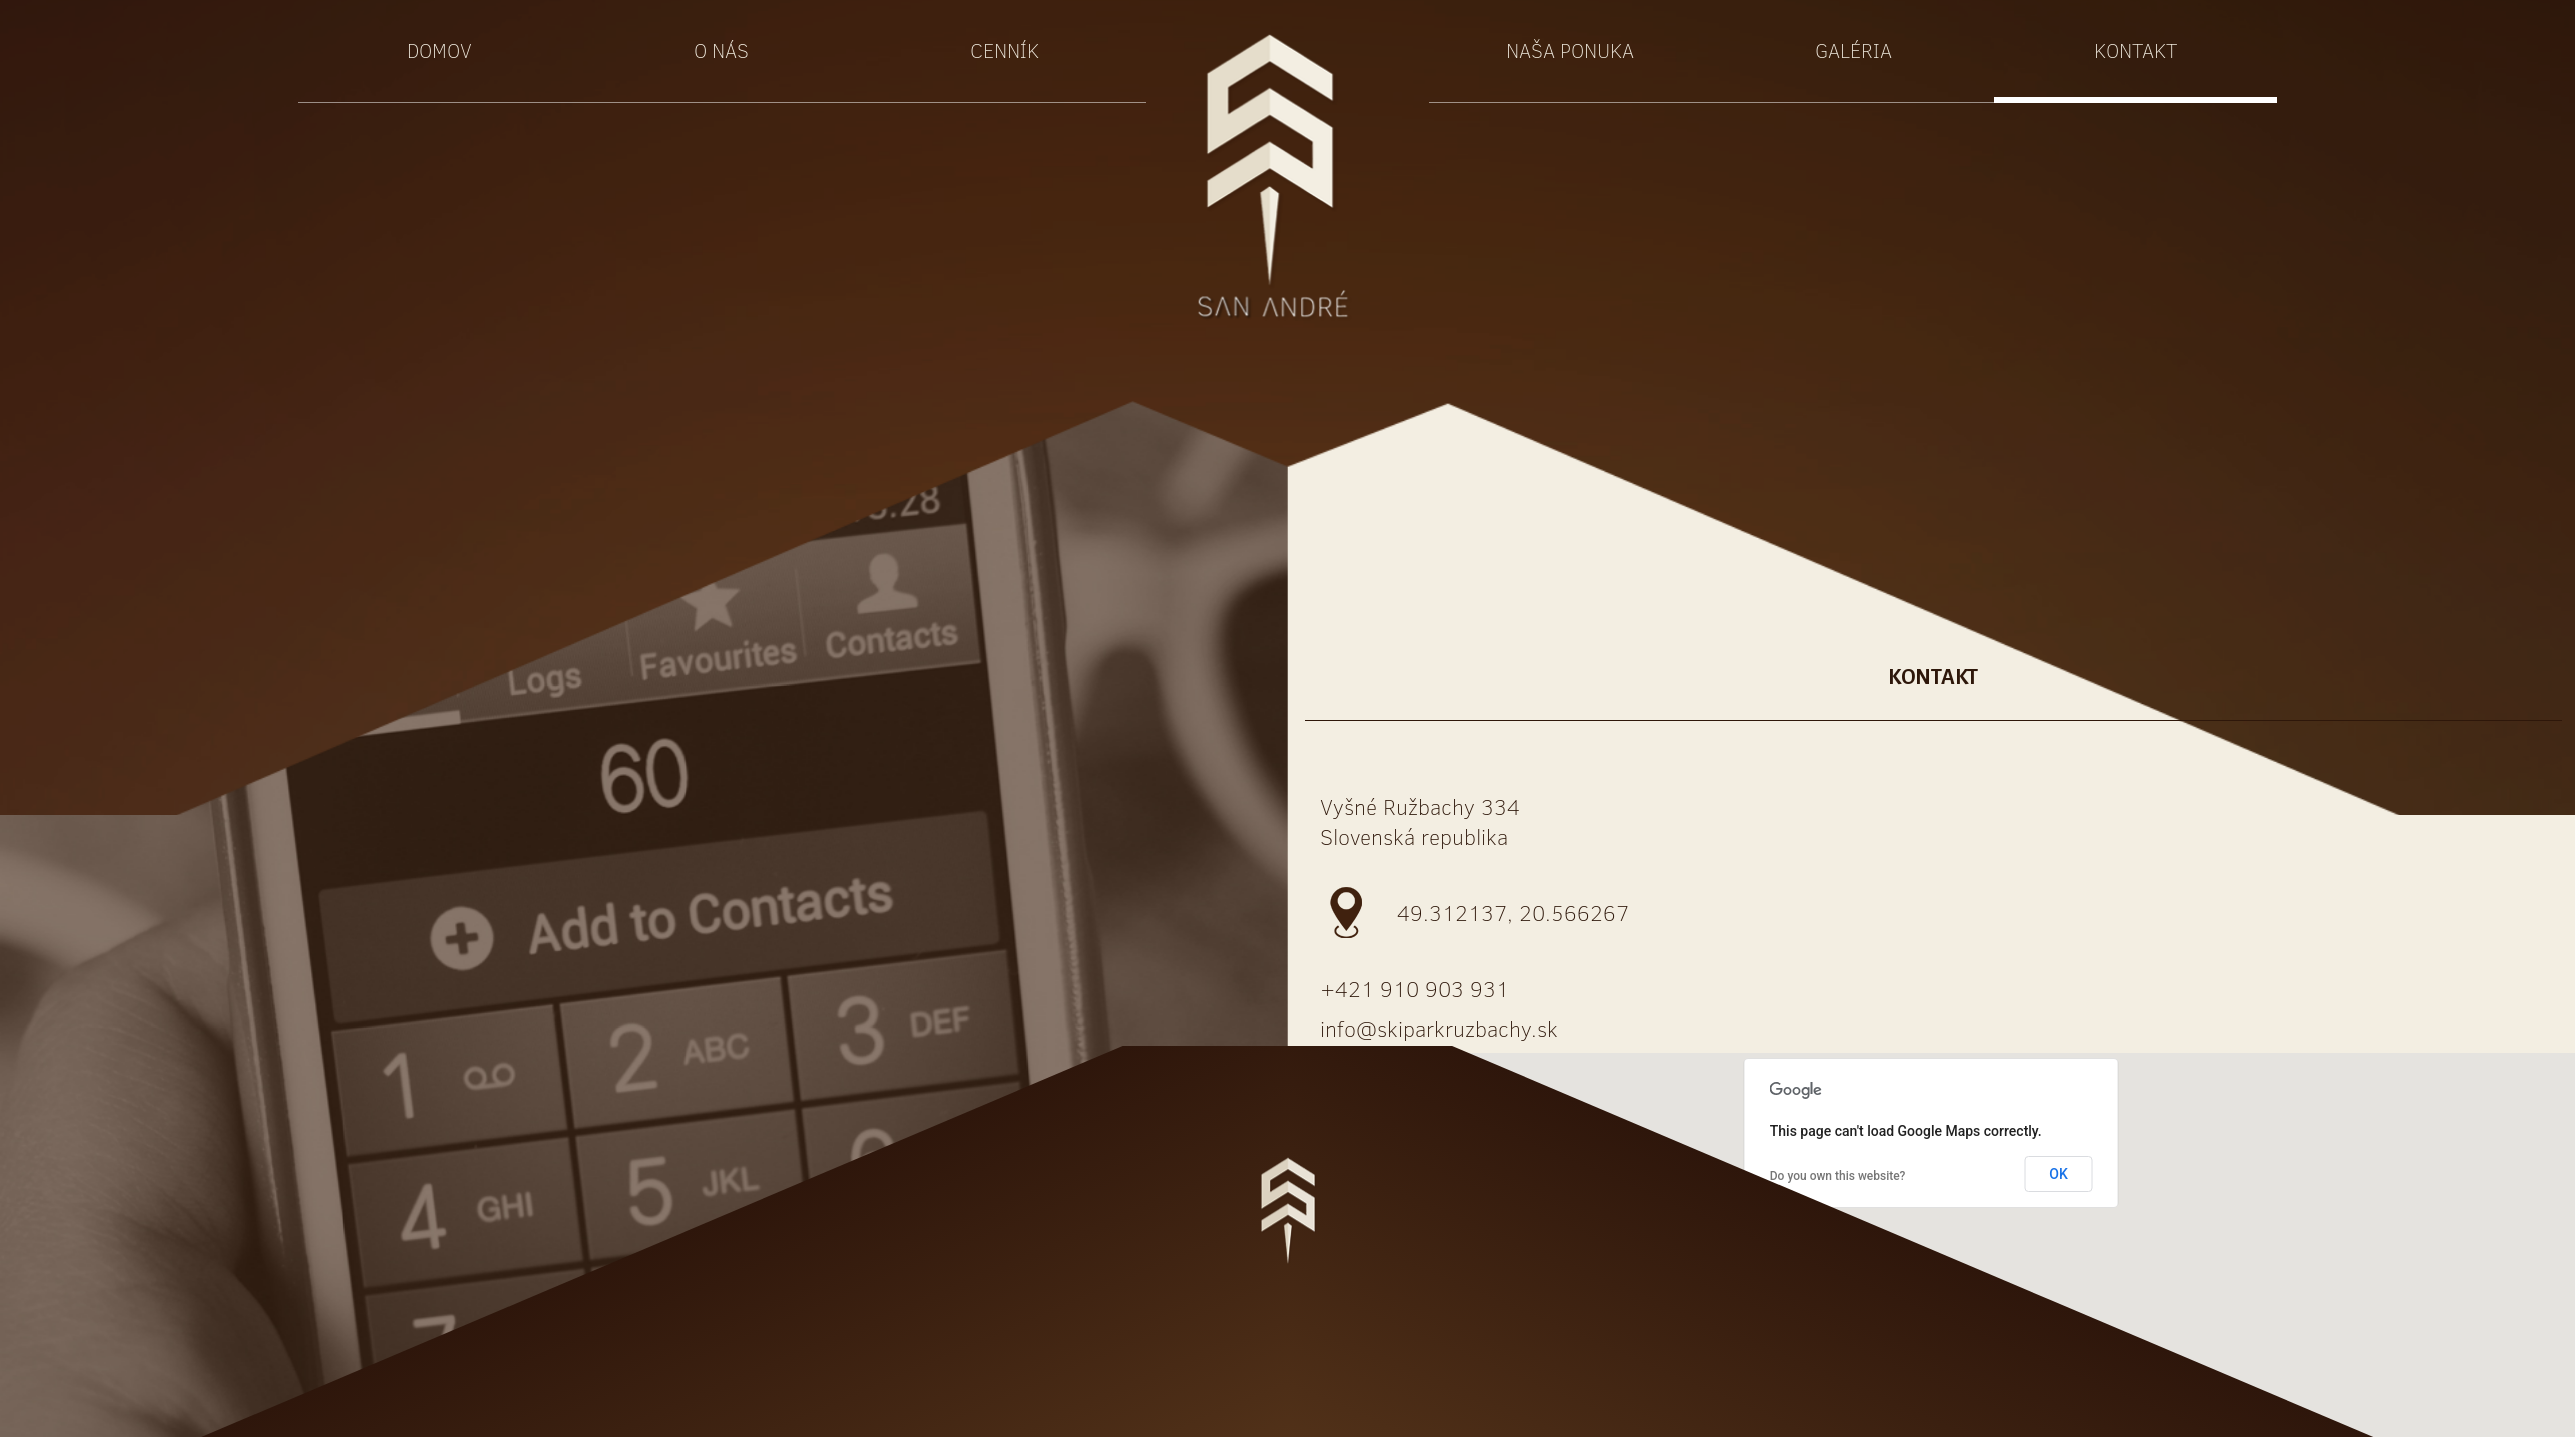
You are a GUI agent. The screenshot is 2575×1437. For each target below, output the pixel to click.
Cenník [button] (1004, 49)
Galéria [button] (1853, 49)
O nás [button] (721, 49)
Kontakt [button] (2135, 49)
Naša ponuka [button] (1570, 49)
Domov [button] (439, 49)
